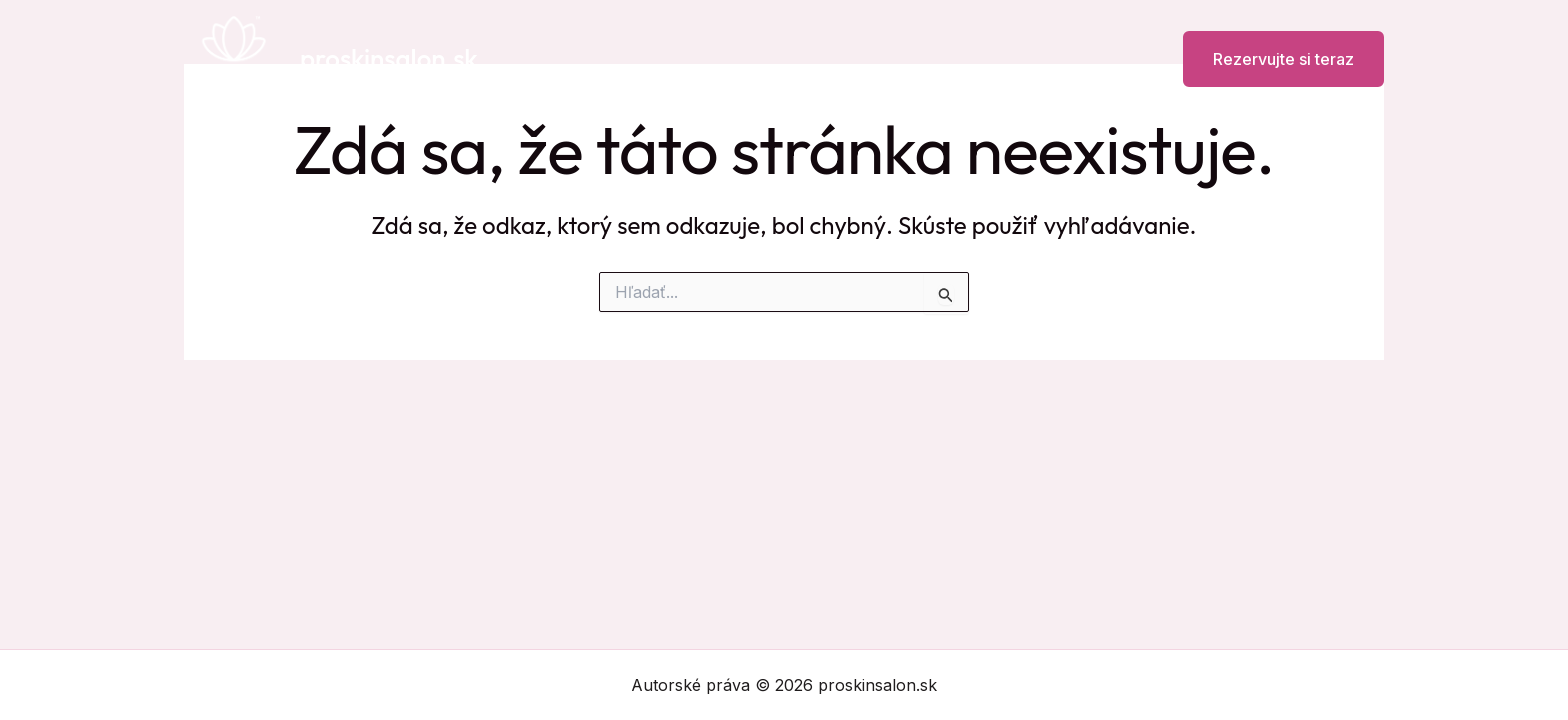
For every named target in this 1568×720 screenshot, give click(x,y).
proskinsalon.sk (389, 58)
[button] (1271, 59)
